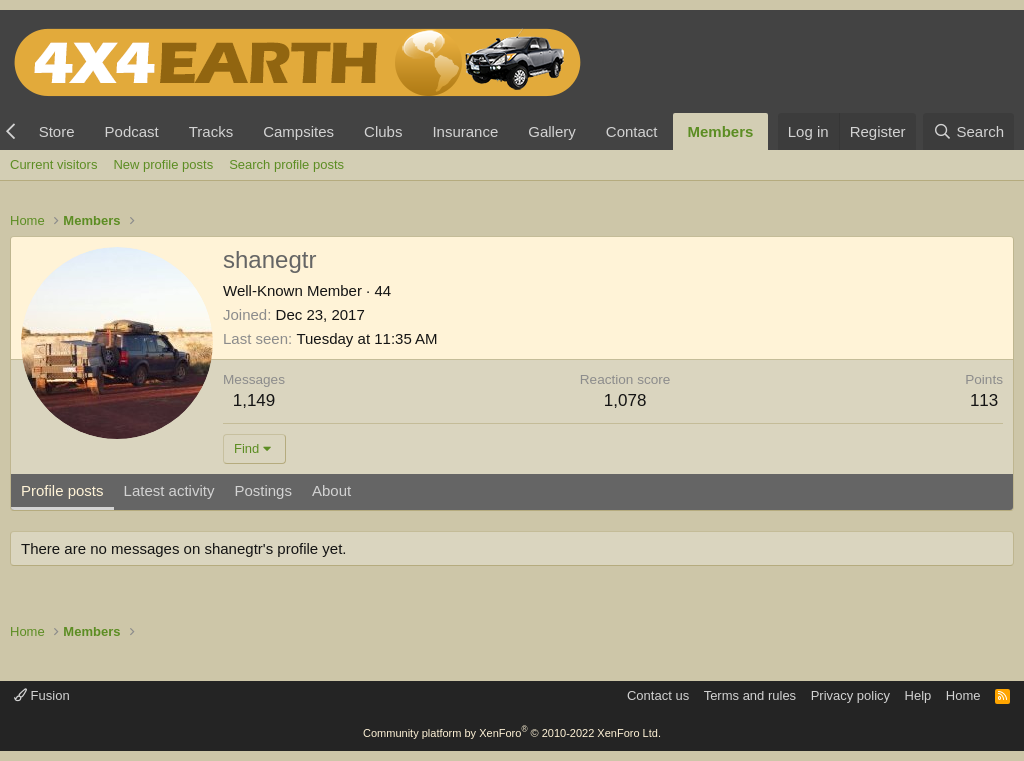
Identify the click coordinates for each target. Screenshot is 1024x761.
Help (918, 695)
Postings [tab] (263, 490)
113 (984, 400)
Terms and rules (750, 695)
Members (721, 131)
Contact (632, 131)
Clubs (383, 131)
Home (963, 695)
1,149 (254, 400)
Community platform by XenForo (512, 733)
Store (57, 131)
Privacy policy (850, 695)
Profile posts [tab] (62, 490)
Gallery (552, 131)
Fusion (42, 695)
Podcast (132, 131)
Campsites (298, 131)
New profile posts (163, 164)
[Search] (968, 131)
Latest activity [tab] (169, 490)
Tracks (211, 131)
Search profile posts (286, 164)
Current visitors (53, 164)
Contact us (658, 695)
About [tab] (331, 490)
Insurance (465, 131)
